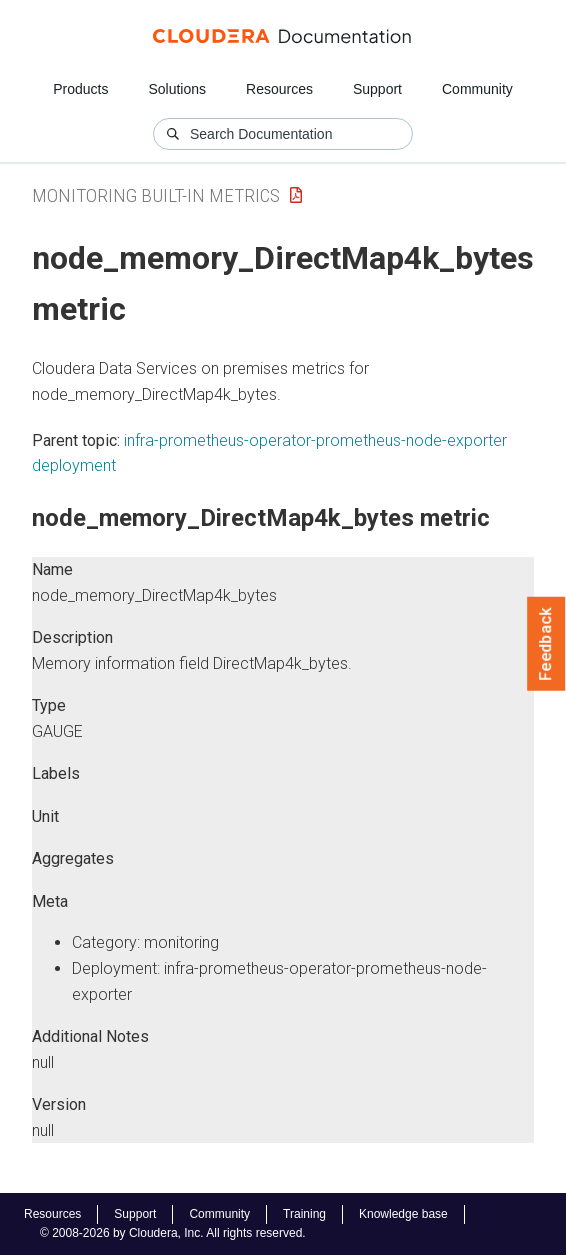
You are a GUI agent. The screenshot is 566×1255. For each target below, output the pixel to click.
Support (377, 89)
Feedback (546, 644)
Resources (279, 89)
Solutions (177, 89)
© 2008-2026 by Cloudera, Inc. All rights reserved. (173, 1233)
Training (304, 1214)
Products (80, 89)
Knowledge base (403, 1214)
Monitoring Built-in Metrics (156, 195)
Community (477, 89)
